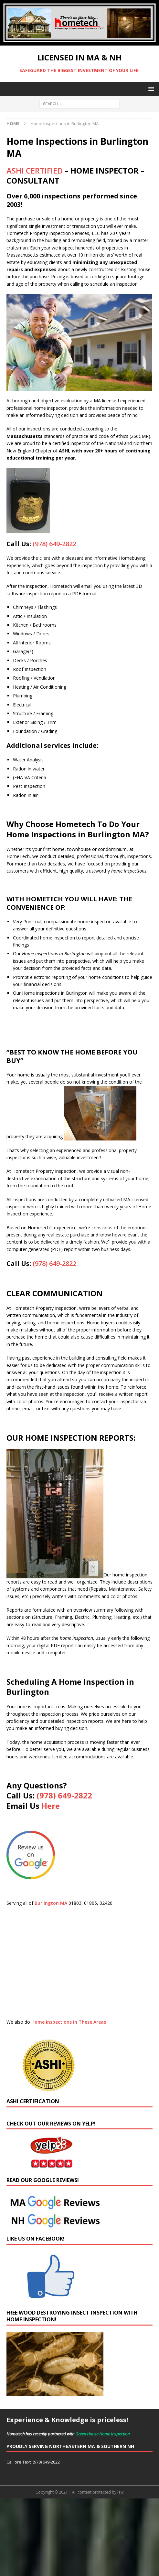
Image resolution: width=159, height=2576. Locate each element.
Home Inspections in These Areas (68, 2022)
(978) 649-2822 (54, 543)
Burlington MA (51, 1903)
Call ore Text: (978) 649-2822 (33, 2462)
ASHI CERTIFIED (34, 170)
